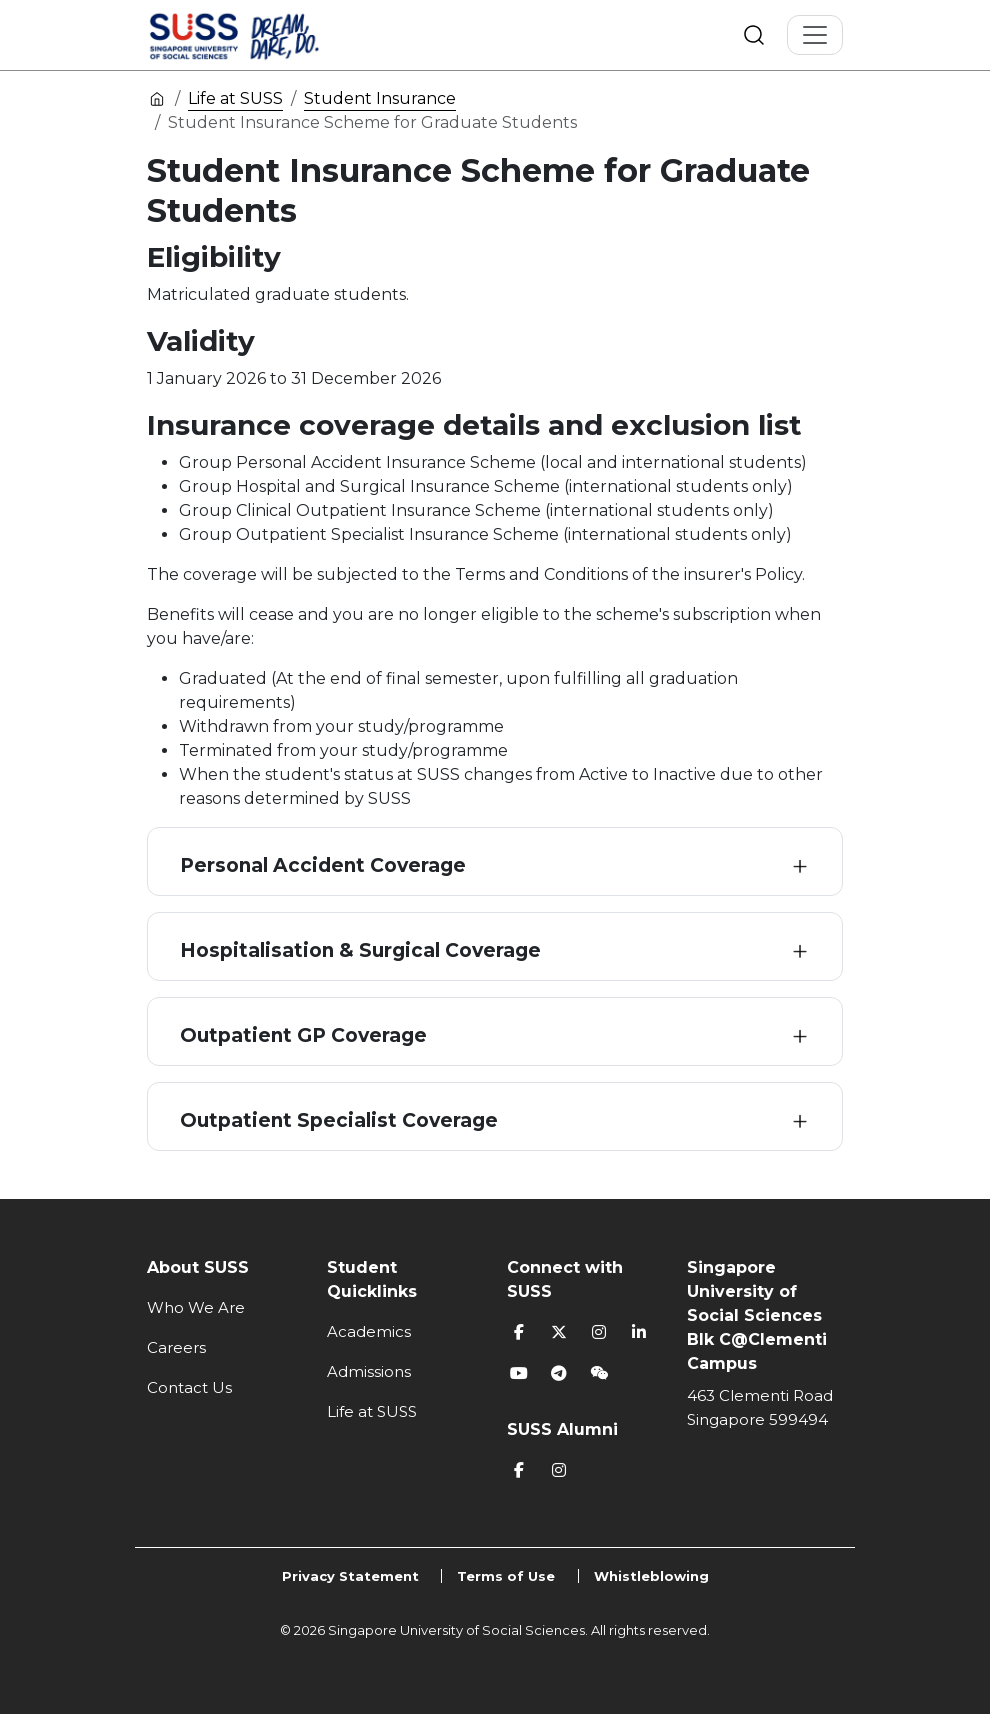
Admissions (369, 1371)
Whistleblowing (651, 1576)
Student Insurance (380, 98)
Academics (369, 1331)
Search (754, 35)
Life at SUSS (235, 98)
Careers (176, 1347)
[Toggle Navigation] (815, 35)
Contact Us (189, 1387)
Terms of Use (506, 1576)
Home (157, 98)
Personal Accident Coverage (323, 865)
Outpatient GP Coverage (303, 1035)
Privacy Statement (350, 1576)
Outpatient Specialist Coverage (339, 1120)
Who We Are (196, 1307)
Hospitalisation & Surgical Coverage (360, 950)
